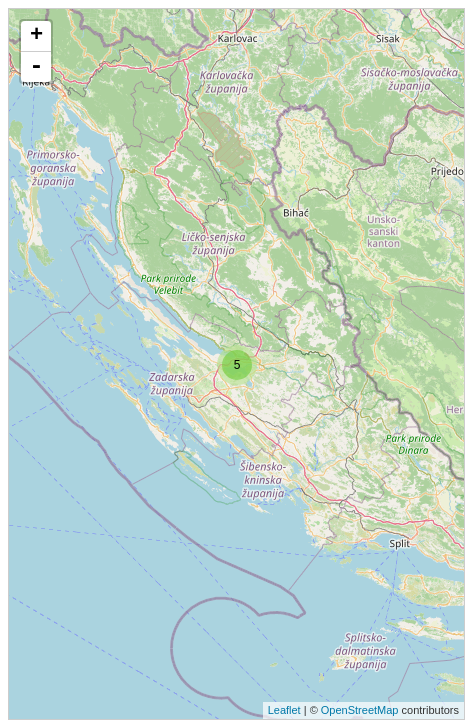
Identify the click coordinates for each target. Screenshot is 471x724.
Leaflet (284, 710)
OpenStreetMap (360, 710)
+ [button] (36, 36)
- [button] (36, 67)
